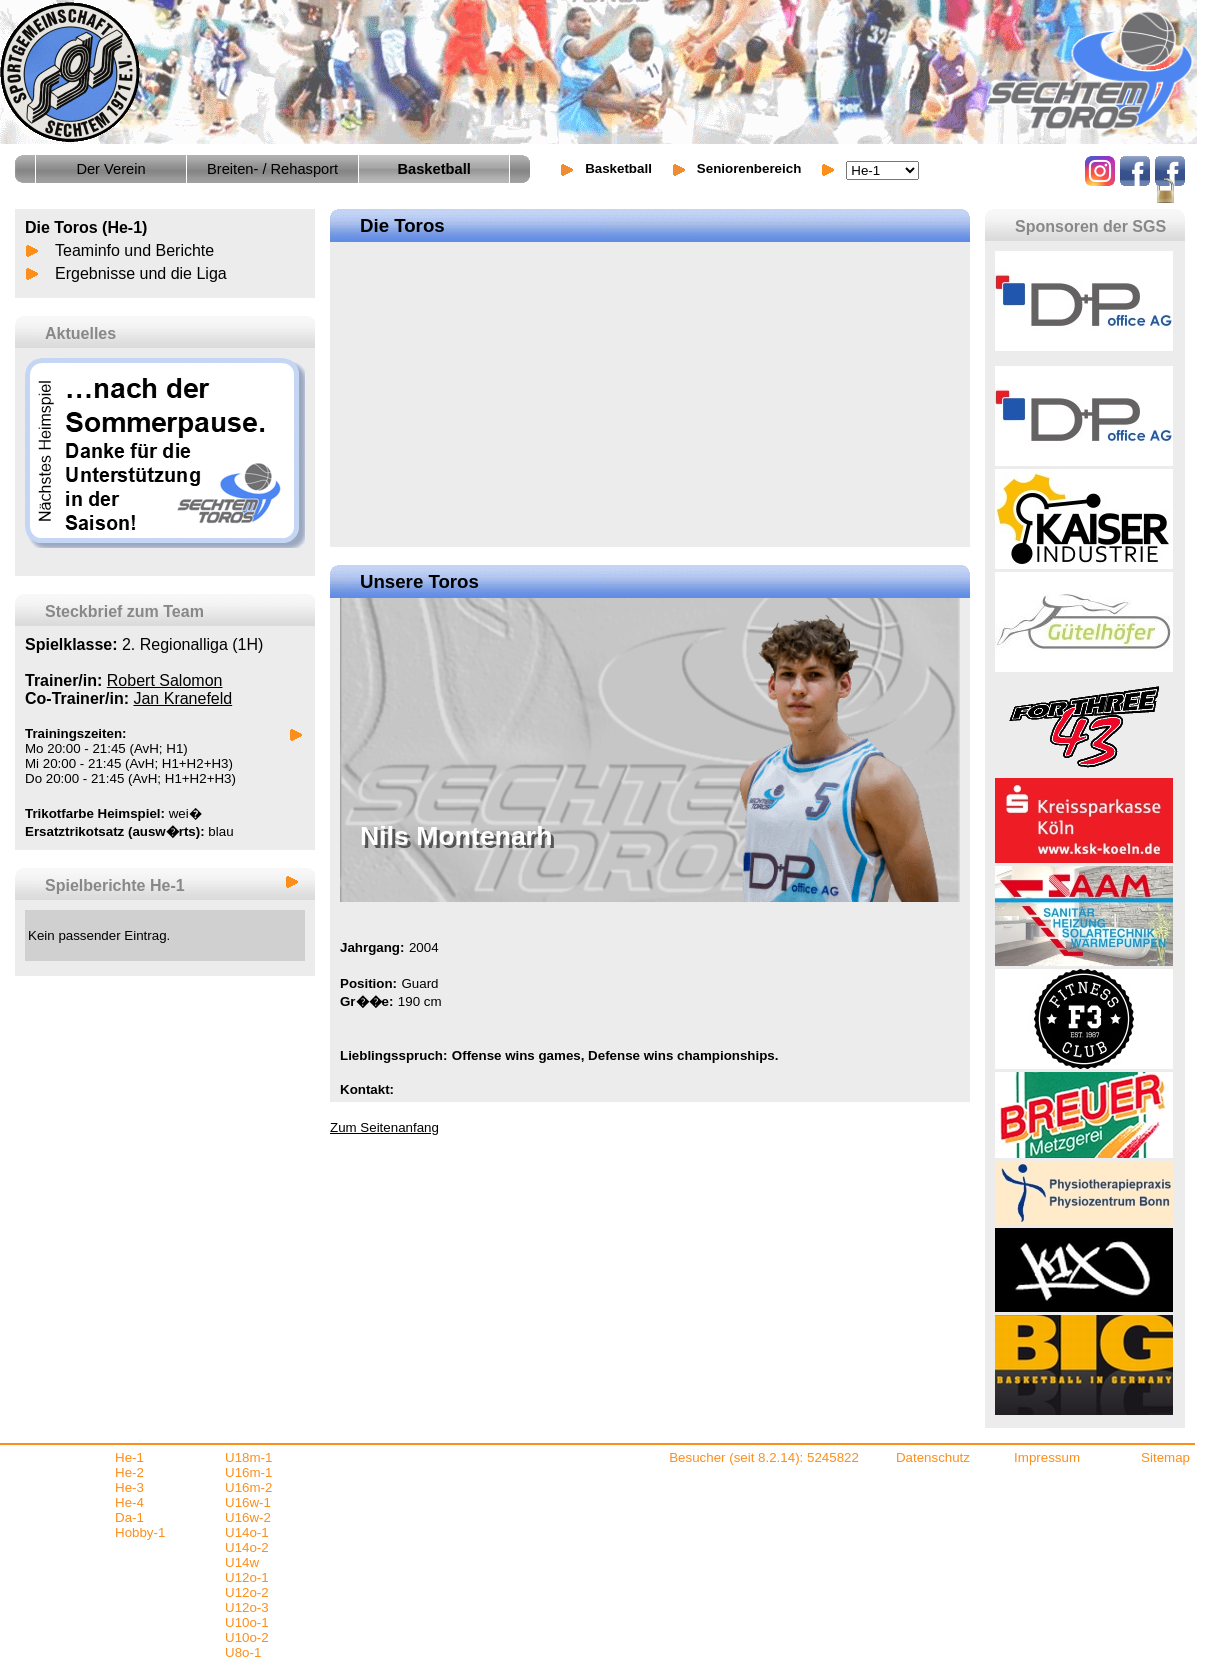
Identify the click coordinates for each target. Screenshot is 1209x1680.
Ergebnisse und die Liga (141, 273)
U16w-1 (248, 1502)
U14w (242, 1562)
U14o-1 (247, 1532)
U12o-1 (247, 1577)
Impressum (1047, 1457)
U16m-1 (248, 1472)
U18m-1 (248, 1457)
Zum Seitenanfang (384, 1127)
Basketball (618, 168)
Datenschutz (933, 1457)
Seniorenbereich (749, 168)
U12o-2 (247, 1592)
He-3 (129, 1487)
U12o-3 (247, 1607)
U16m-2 (248, 1487)
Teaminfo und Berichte (134, 250)
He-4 (129, 1502)
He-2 (129, 1472)
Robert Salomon (165, 680)
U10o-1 (247, 1622)
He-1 (129, 1457)
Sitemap (1165, 1457)
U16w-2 (248, 1517)
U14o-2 (247, 1547)
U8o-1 (243, 1652)
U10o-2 (247, 1637)
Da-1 (129, 1517)
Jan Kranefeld (182, 698)
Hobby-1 (140, 1532)
